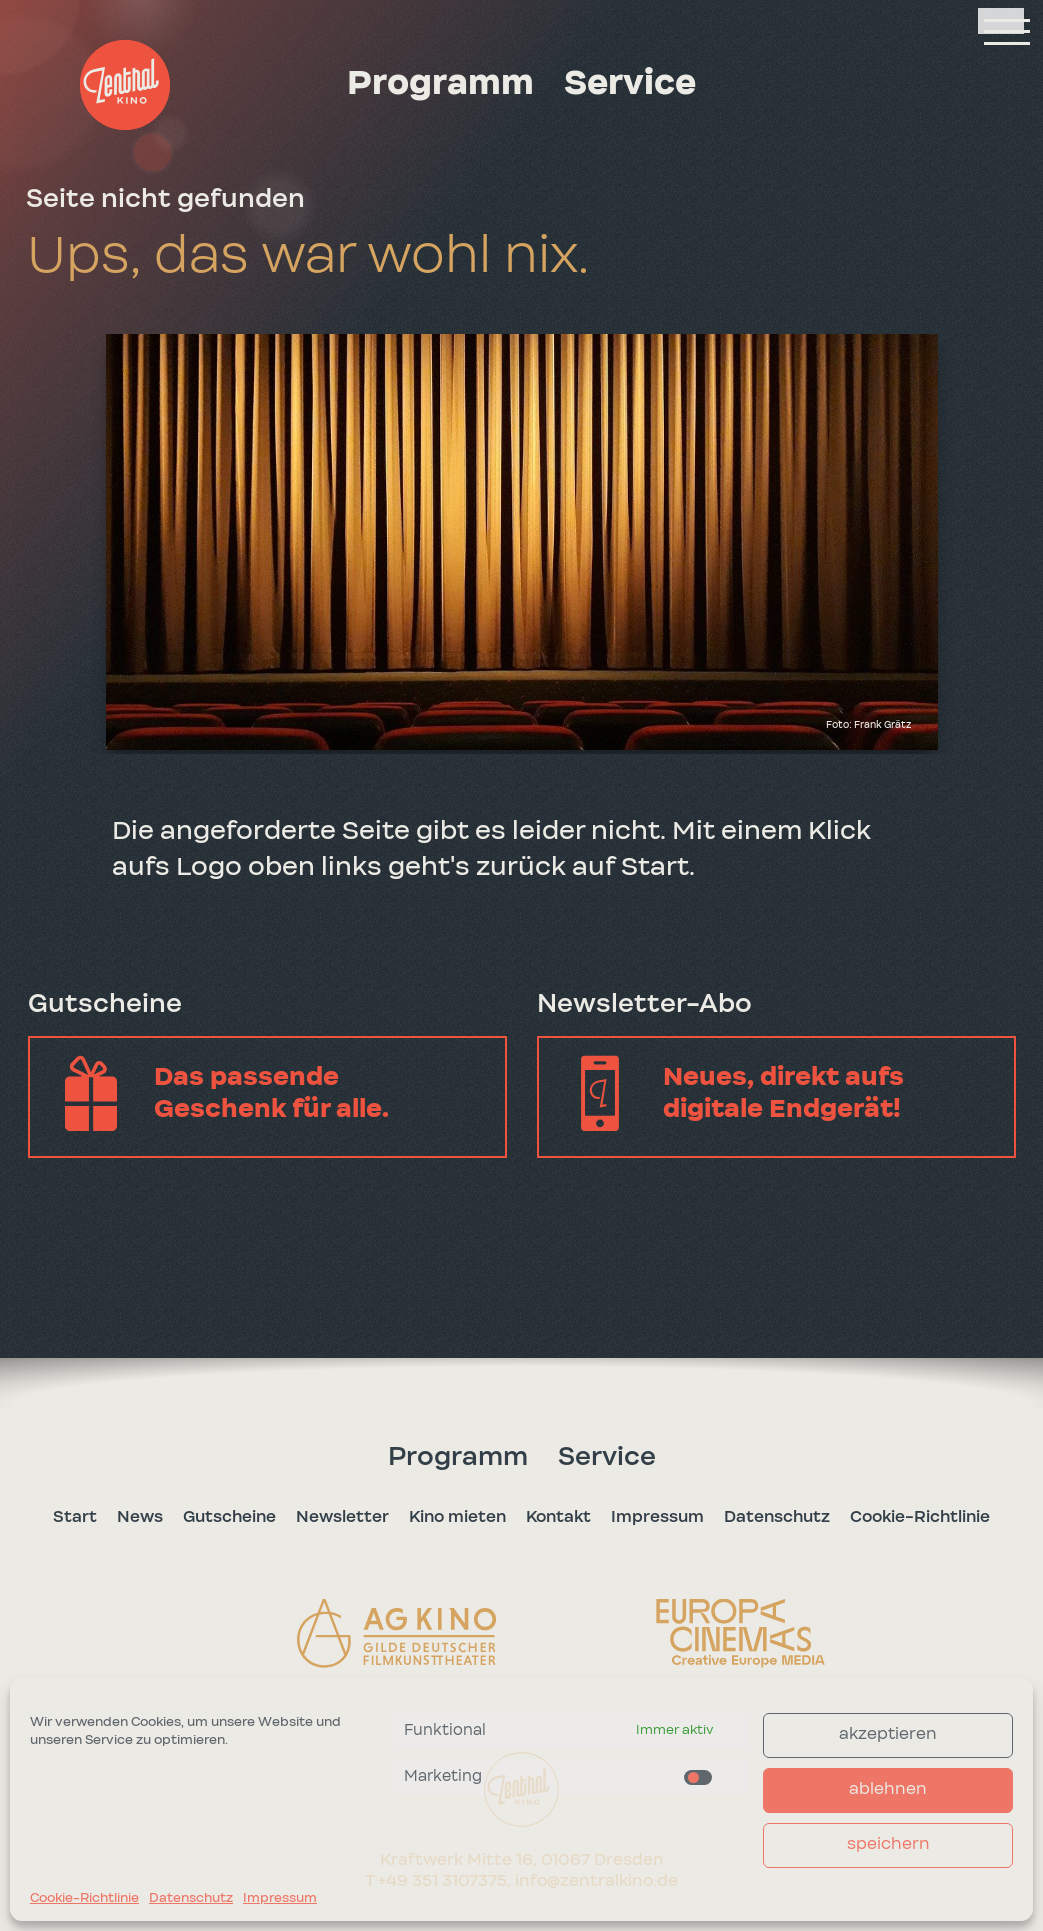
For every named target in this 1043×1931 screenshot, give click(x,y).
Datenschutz (191, 1898)
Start (75, 1516)
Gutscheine (229, 1516)
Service (630, 84)
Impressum (280, 1898)
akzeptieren (888, 1734)
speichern (888, 1844)
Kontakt (558, 1516)
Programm (440, 84)
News (140, 1516)
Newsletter (342, 1516)
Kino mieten (457, 1516)
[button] (125, 85)
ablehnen (888, 1789)
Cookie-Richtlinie (84, 1898)
